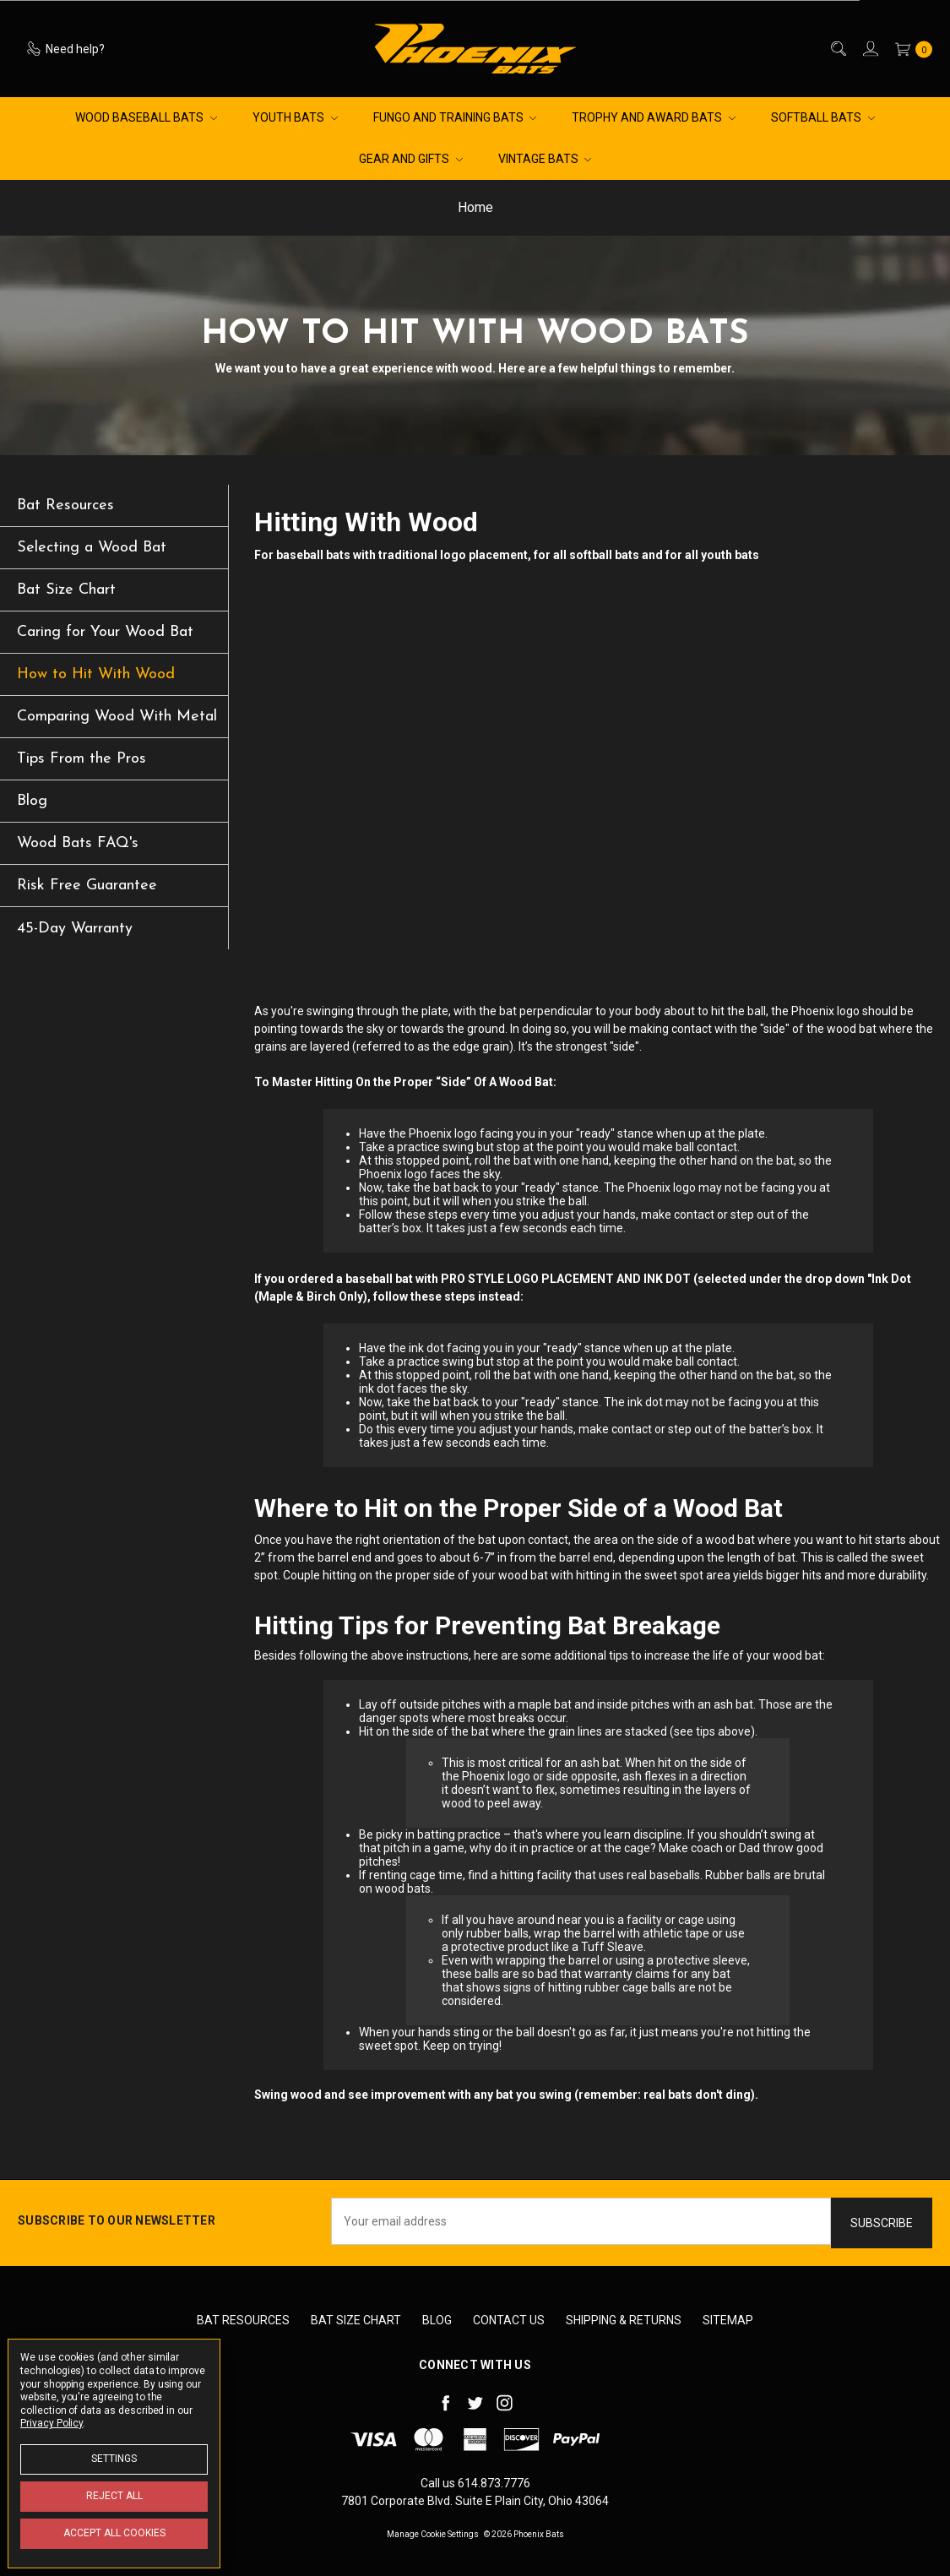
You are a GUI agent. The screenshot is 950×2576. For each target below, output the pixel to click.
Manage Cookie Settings (433, 2534)
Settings (114, 2459)
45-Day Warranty (75, 929)
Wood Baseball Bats (146, 117)
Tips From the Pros (81, 759)
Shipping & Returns (623, 2320)
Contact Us (509, 2320)
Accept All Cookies (114, 2533)
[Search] (837, 48)
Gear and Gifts (411, 159)
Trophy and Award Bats (654, 117)
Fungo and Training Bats (455, 117)
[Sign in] (869, 48)
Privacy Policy (51, 2423)
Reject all (114, 2496)
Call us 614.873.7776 (475, 2483)
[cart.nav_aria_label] (909, 48)
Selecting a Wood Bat (91, 548)
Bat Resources (65, 505)
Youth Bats (295, 117)
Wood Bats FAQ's (77, 843)
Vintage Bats (545, 159)
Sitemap (728, 2320)
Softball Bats (823, 117)
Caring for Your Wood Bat (105, 632)
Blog (32, 801)
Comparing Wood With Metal (117, 717)
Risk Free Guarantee (87, 886)
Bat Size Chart (66, 590)
